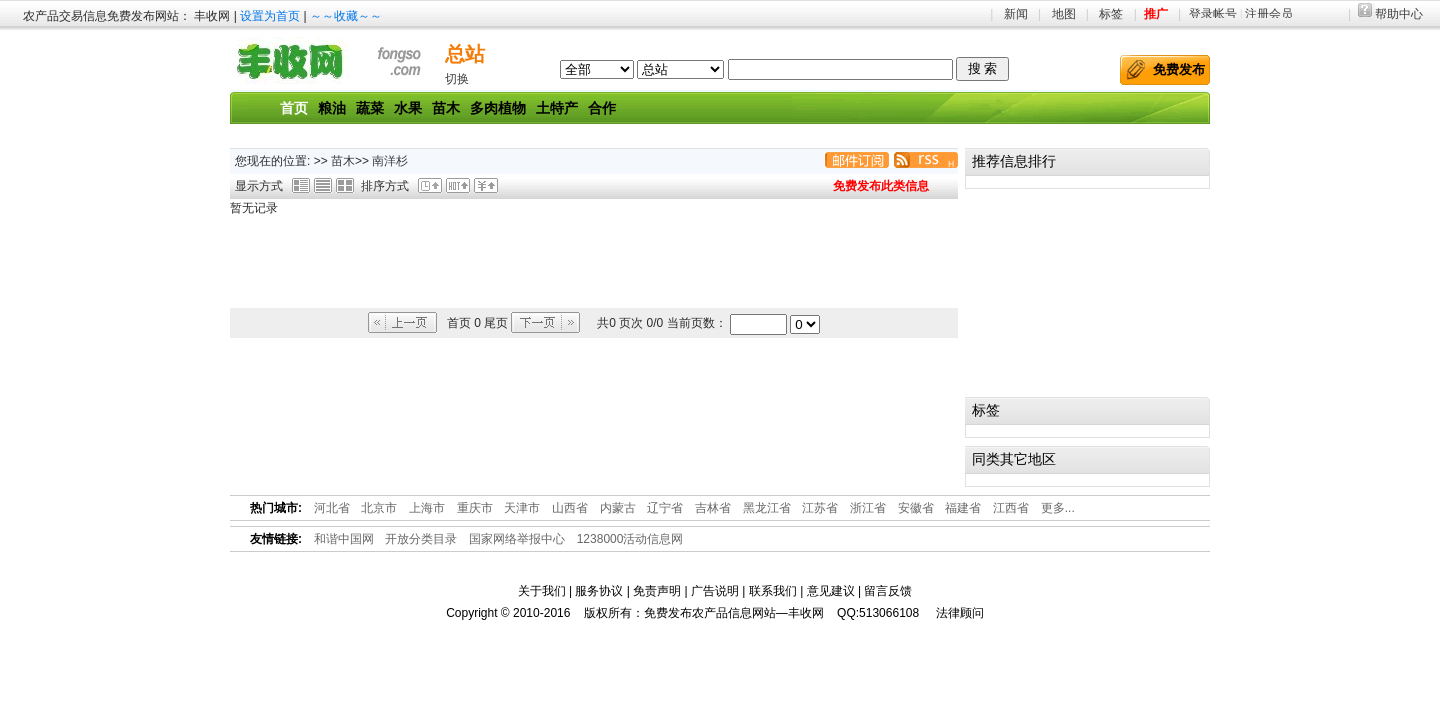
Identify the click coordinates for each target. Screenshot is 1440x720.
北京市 (379, 508)
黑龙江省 (767, 508)
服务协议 (599, 591)
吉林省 (713, 508)
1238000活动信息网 (630, 539)
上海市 (427, 508)
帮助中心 (1399, 14)
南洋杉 (391, 161)
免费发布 (1179, 69)
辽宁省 (665, 508)
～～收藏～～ (346, 16)
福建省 (963, 508)
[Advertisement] (594, 263)
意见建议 (831, 591)
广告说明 (715, 591)
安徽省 (916, 508)
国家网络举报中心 (517, 539)
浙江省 (868, 508)
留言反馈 (888, 591)
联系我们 (773, 591)
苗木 (343, 161)
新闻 (1016, 14)
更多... (1058, 508)
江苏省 (820, 508)
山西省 (570, 508)
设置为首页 (270, 16)
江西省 (1011, 508)
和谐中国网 (344, 539)
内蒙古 (618, 508)
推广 (1156, 14)
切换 (457, 79)
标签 (1111, 14)
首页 (294, 108)
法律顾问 (960, 613)
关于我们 (542, 591)
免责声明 (657, 591)
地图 (1064, 14)
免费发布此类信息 (881, 186)
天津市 (522, 508)
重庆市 (475, 508)
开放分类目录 (421, 539)
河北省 (332, 508)
